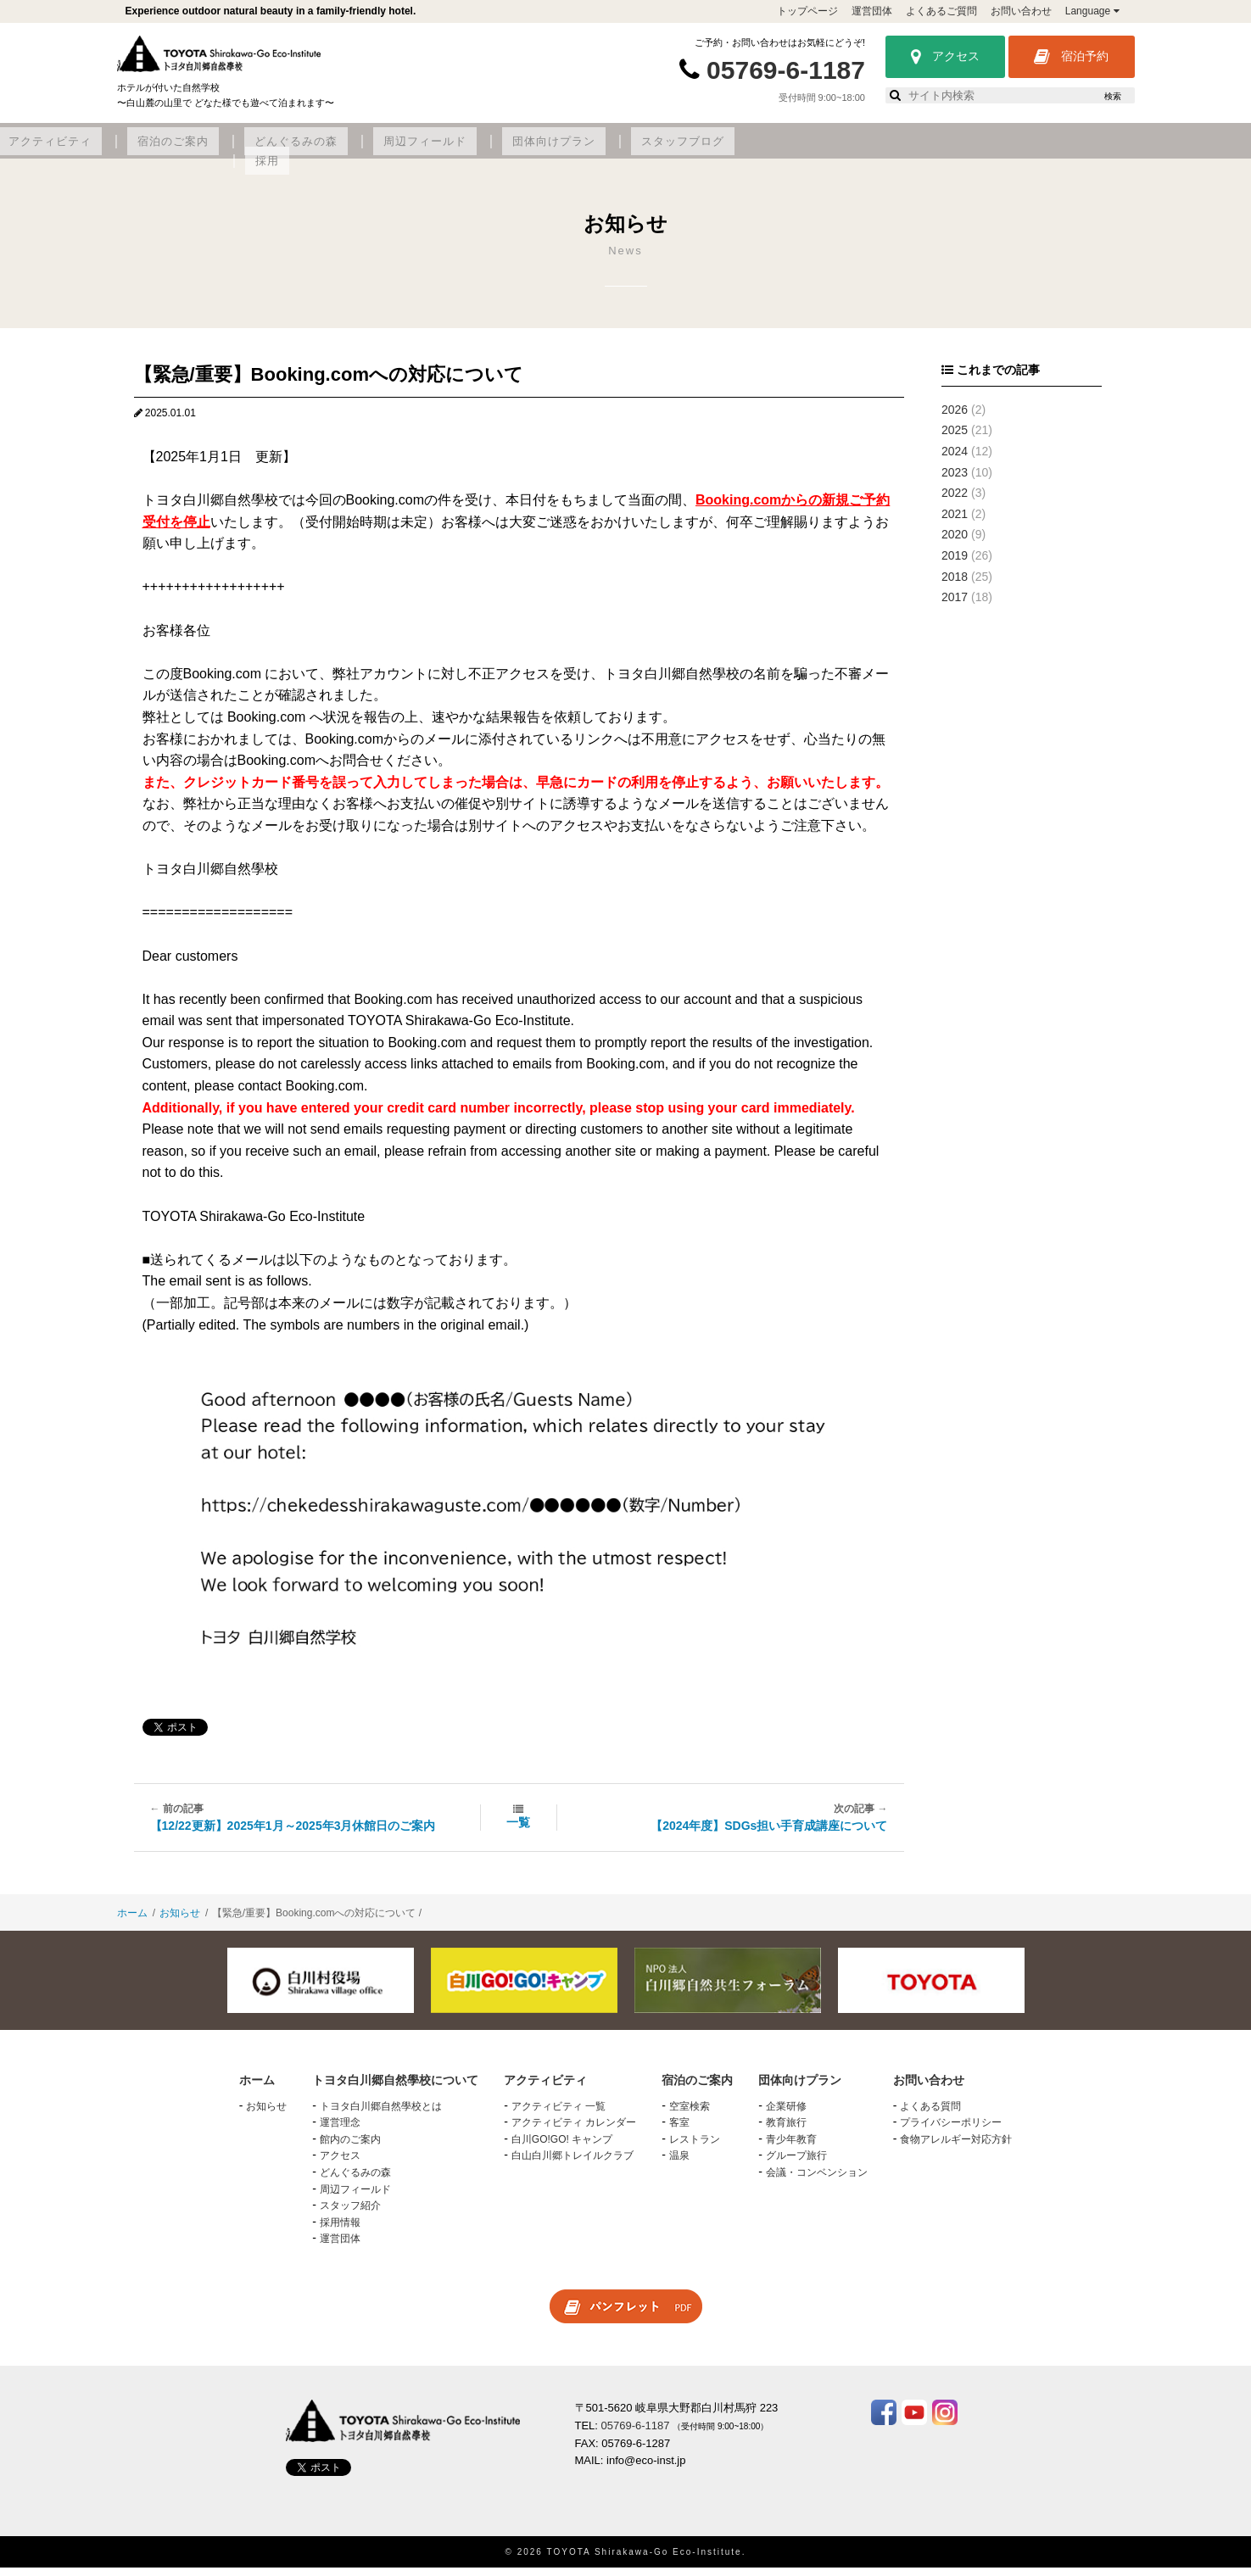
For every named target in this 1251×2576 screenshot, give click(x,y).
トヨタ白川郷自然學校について (265, 150)
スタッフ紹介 (350, 2215)
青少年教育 (791, 2148)
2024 (954, 460)
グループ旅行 (796, 2165)
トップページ (807, 11)
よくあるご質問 (941, 11)
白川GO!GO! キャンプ (561, 2148)
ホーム (132, 1922)
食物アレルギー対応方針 (956, 2148)
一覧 (518, 1830)
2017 (954, 606)
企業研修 (786, 2115)
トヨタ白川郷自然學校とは (381, 2115)
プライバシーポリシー (951, 2132)
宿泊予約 (1071, 56)
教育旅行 (786, 2132)
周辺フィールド (756, 150)
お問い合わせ (1021, 11)
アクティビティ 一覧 (558, 2115)
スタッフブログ (986, 150)
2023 (954, 481)
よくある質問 (930, 2115)
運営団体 (872, 11)
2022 (954, 502)
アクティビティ (425, 150)
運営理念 (340, 2132)
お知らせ (179, 1922)
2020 (954, 543)
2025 (954, 439)
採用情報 (340, 2231)
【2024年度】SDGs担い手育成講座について (769, 1834)
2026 (954, 418)
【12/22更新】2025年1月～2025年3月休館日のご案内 (293, 1834)
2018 (954, 585)
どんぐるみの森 (642, 150)
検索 (1112, 96)
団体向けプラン (872, 150)
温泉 (679, 2165)
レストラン (694, 2148)
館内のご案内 (350, 2148)
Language (1092, 11)
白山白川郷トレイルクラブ (572, 2165)
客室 (679, 2132)
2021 (954, 522)
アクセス (945, 56)
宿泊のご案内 (533, 150)
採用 (1070, 150)
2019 (954, 565)
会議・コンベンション (817, 2182)
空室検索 (689, 2115)
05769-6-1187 (785, 70)
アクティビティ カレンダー (573, 2132)
